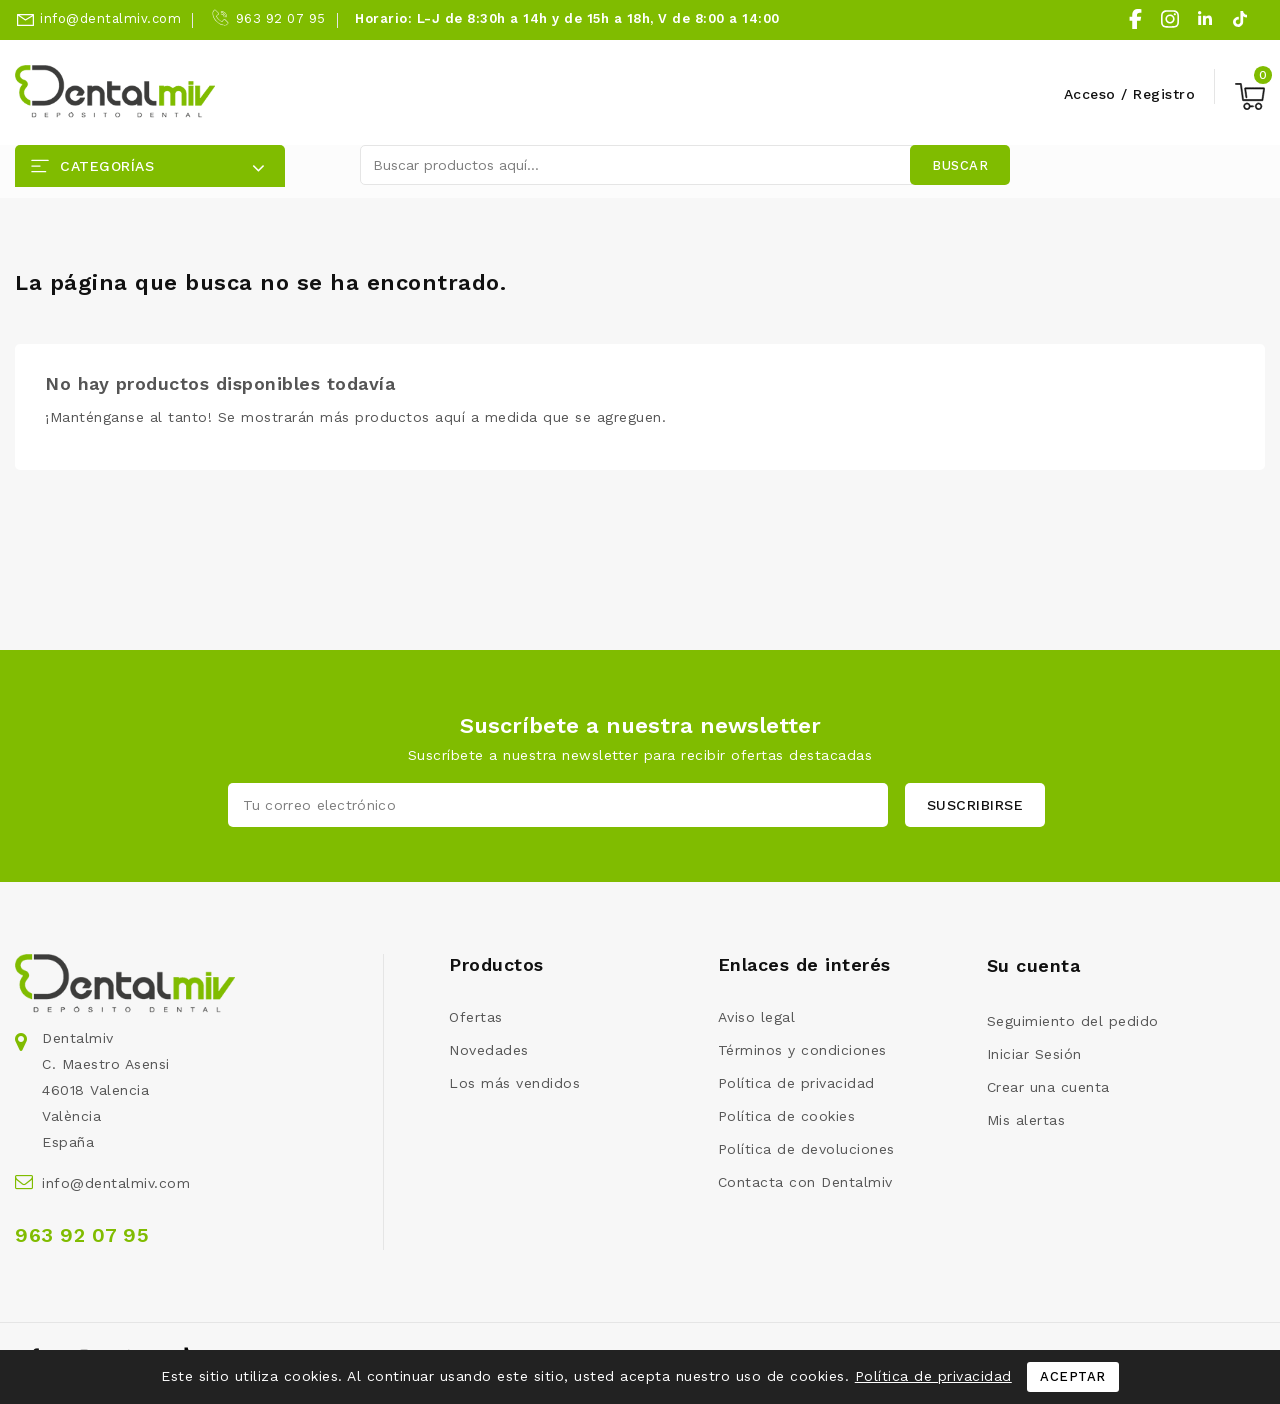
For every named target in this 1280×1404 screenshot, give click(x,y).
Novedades (489, 1050)
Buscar (960, 165)
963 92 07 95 (281, 18)
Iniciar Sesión (1034, 1054)
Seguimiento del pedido (1073, 1021)
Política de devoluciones (806, 1149)
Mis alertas (1026, 1120)
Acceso (1093, 94)
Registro (1164, 94)
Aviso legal (757, 1017)
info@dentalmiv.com (110, 18)
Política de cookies (787, 1116)
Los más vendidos (514, 1083)
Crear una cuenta (1048, 1087)
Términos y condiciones (802, 1050)
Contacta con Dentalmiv (805, 1182)
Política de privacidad (796, 1083)
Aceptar (1073, 1376)
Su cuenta (1034, 965)
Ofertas (476, 1017)
